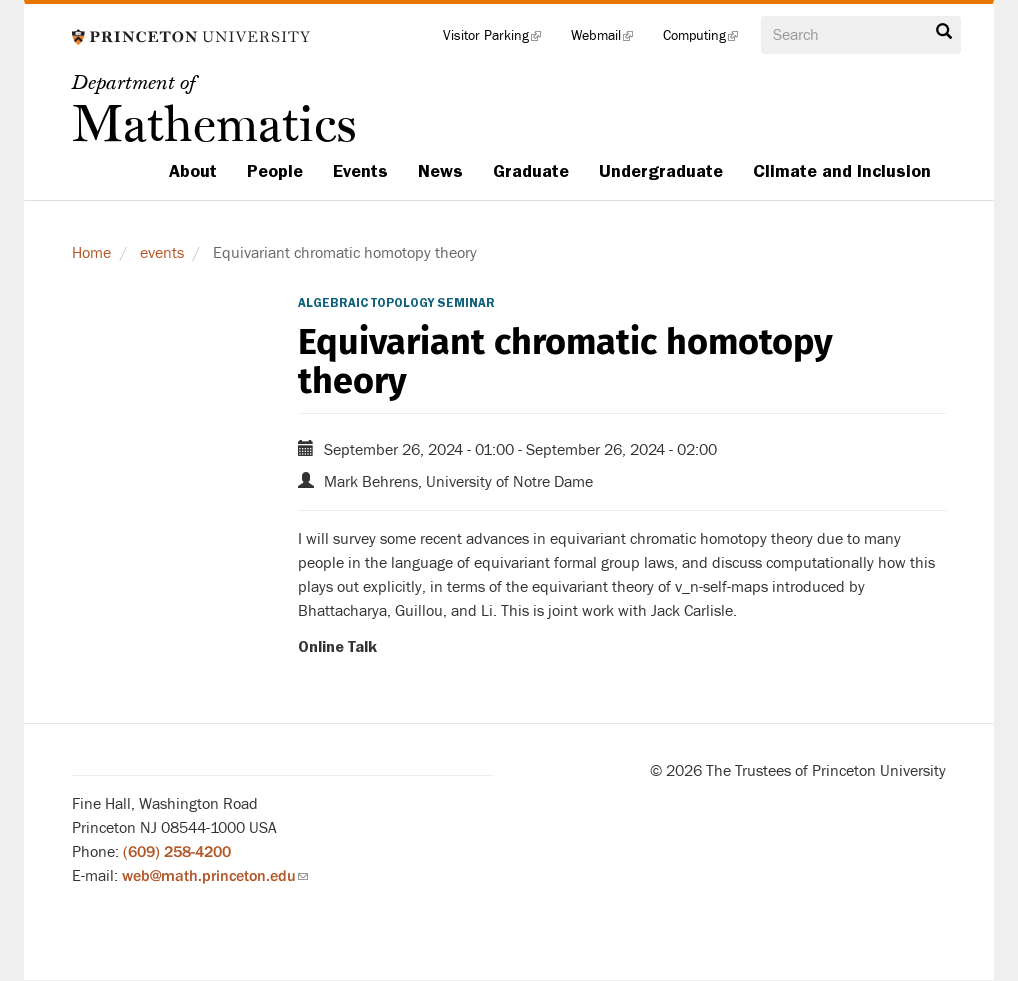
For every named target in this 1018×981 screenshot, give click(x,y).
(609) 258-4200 (177, 852)
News (440, 171)
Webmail (609, 40)
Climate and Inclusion (842, 171)
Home (91, 253)
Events (360, 171)
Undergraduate (661, 171)
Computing (708, 40)
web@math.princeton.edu (215, 876)
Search (944, 32)
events (162, 253)
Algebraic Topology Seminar (396, 303)
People (275, 171)
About (193, 171)
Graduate (531, 171)
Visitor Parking (499, 40)
